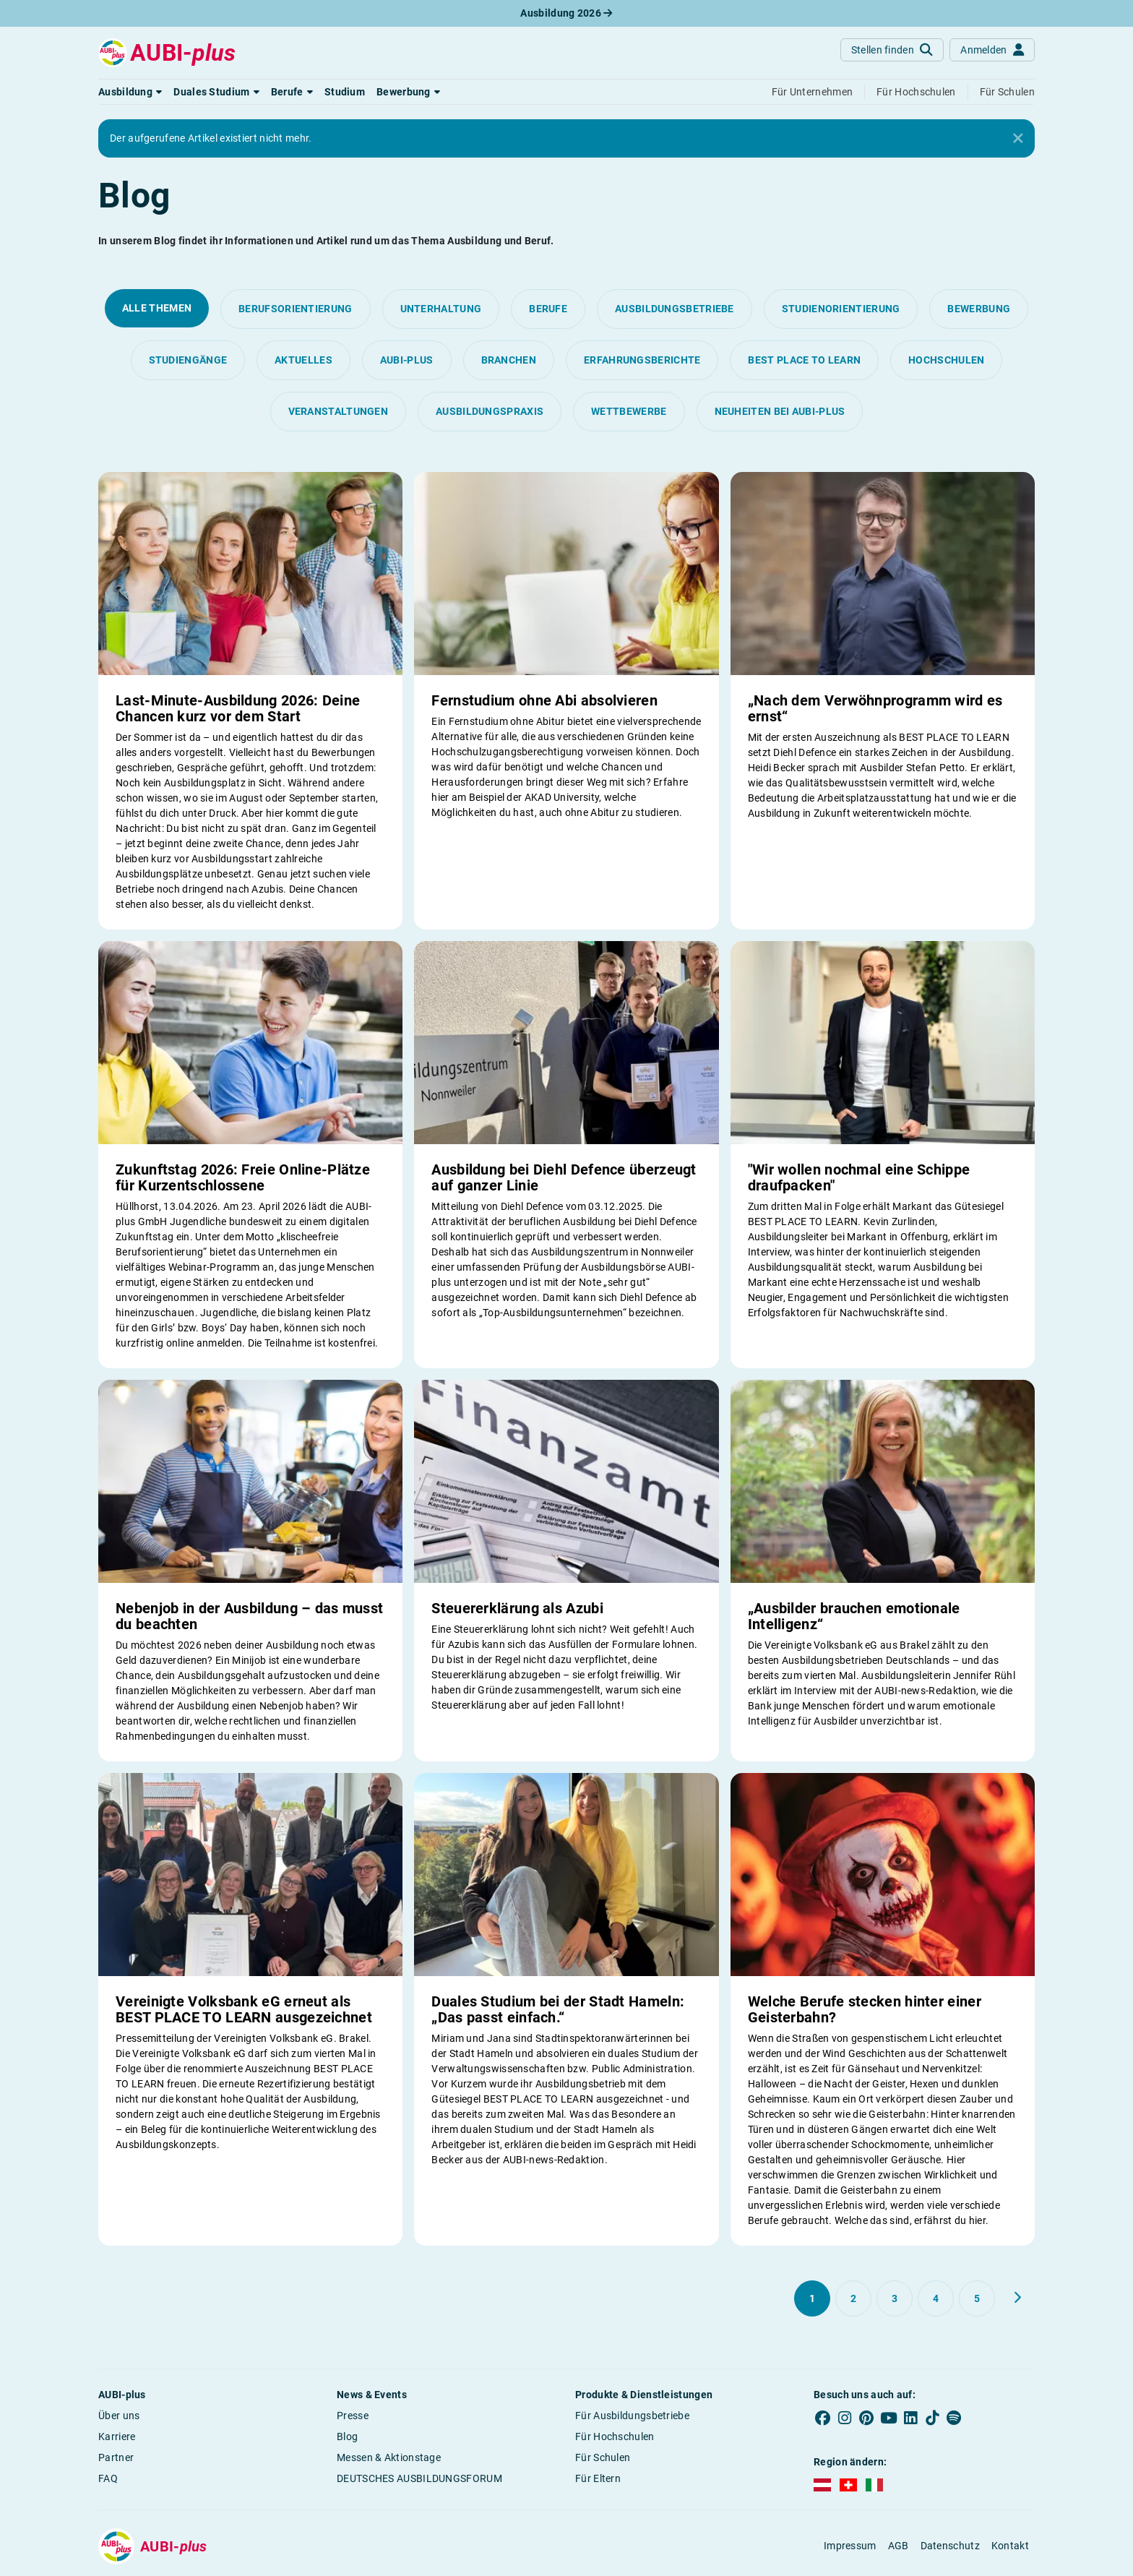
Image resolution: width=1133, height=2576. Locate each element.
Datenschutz (950, 2545)
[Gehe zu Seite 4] (936, 2298)
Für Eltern (598, 2478)
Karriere (116, 2436)
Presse (353, 2415)
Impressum (850, 2545)
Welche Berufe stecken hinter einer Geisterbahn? (864, 2009)
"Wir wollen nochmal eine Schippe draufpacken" (859, 1177)
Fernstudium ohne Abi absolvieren (544, 700)
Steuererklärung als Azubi (517, 1608)
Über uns (118, 2415)
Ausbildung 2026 (566, 13)
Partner (116, 2457)
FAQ (108, 2478)
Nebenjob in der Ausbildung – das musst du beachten (249, 1616)
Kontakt (1010, 2545)
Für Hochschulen (615, 2436)
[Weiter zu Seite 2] (1017, 2297)
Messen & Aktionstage (389, 2457)
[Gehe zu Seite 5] (977, 2298)
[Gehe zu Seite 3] (894, 2298)
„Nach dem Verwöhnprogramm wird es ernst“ (875, 708)
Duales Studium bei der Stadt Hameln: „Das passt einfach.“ (557, 2009)
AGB (898, 2545)
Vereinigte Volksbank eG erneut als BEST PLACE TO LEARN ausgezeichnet (244, 2009)
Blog (347, 2436)
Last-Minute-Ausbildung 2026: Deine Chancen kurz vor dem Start (238, 708)
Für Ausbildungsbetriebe (632, 2415)
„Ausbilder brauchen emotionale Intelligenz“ (854, 1616)
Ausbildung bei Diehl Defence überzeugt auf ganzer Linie (563, 1177)
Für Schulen (602, 2457)
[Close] (1018, 138)
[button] (130, 91)
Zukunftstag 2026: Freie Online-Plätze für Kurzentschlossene (243, 1177)
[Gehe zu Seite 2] (853, 2298)
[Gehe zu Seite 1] (812, 2298)
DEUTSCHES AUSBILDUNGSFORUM (419, 2478)
